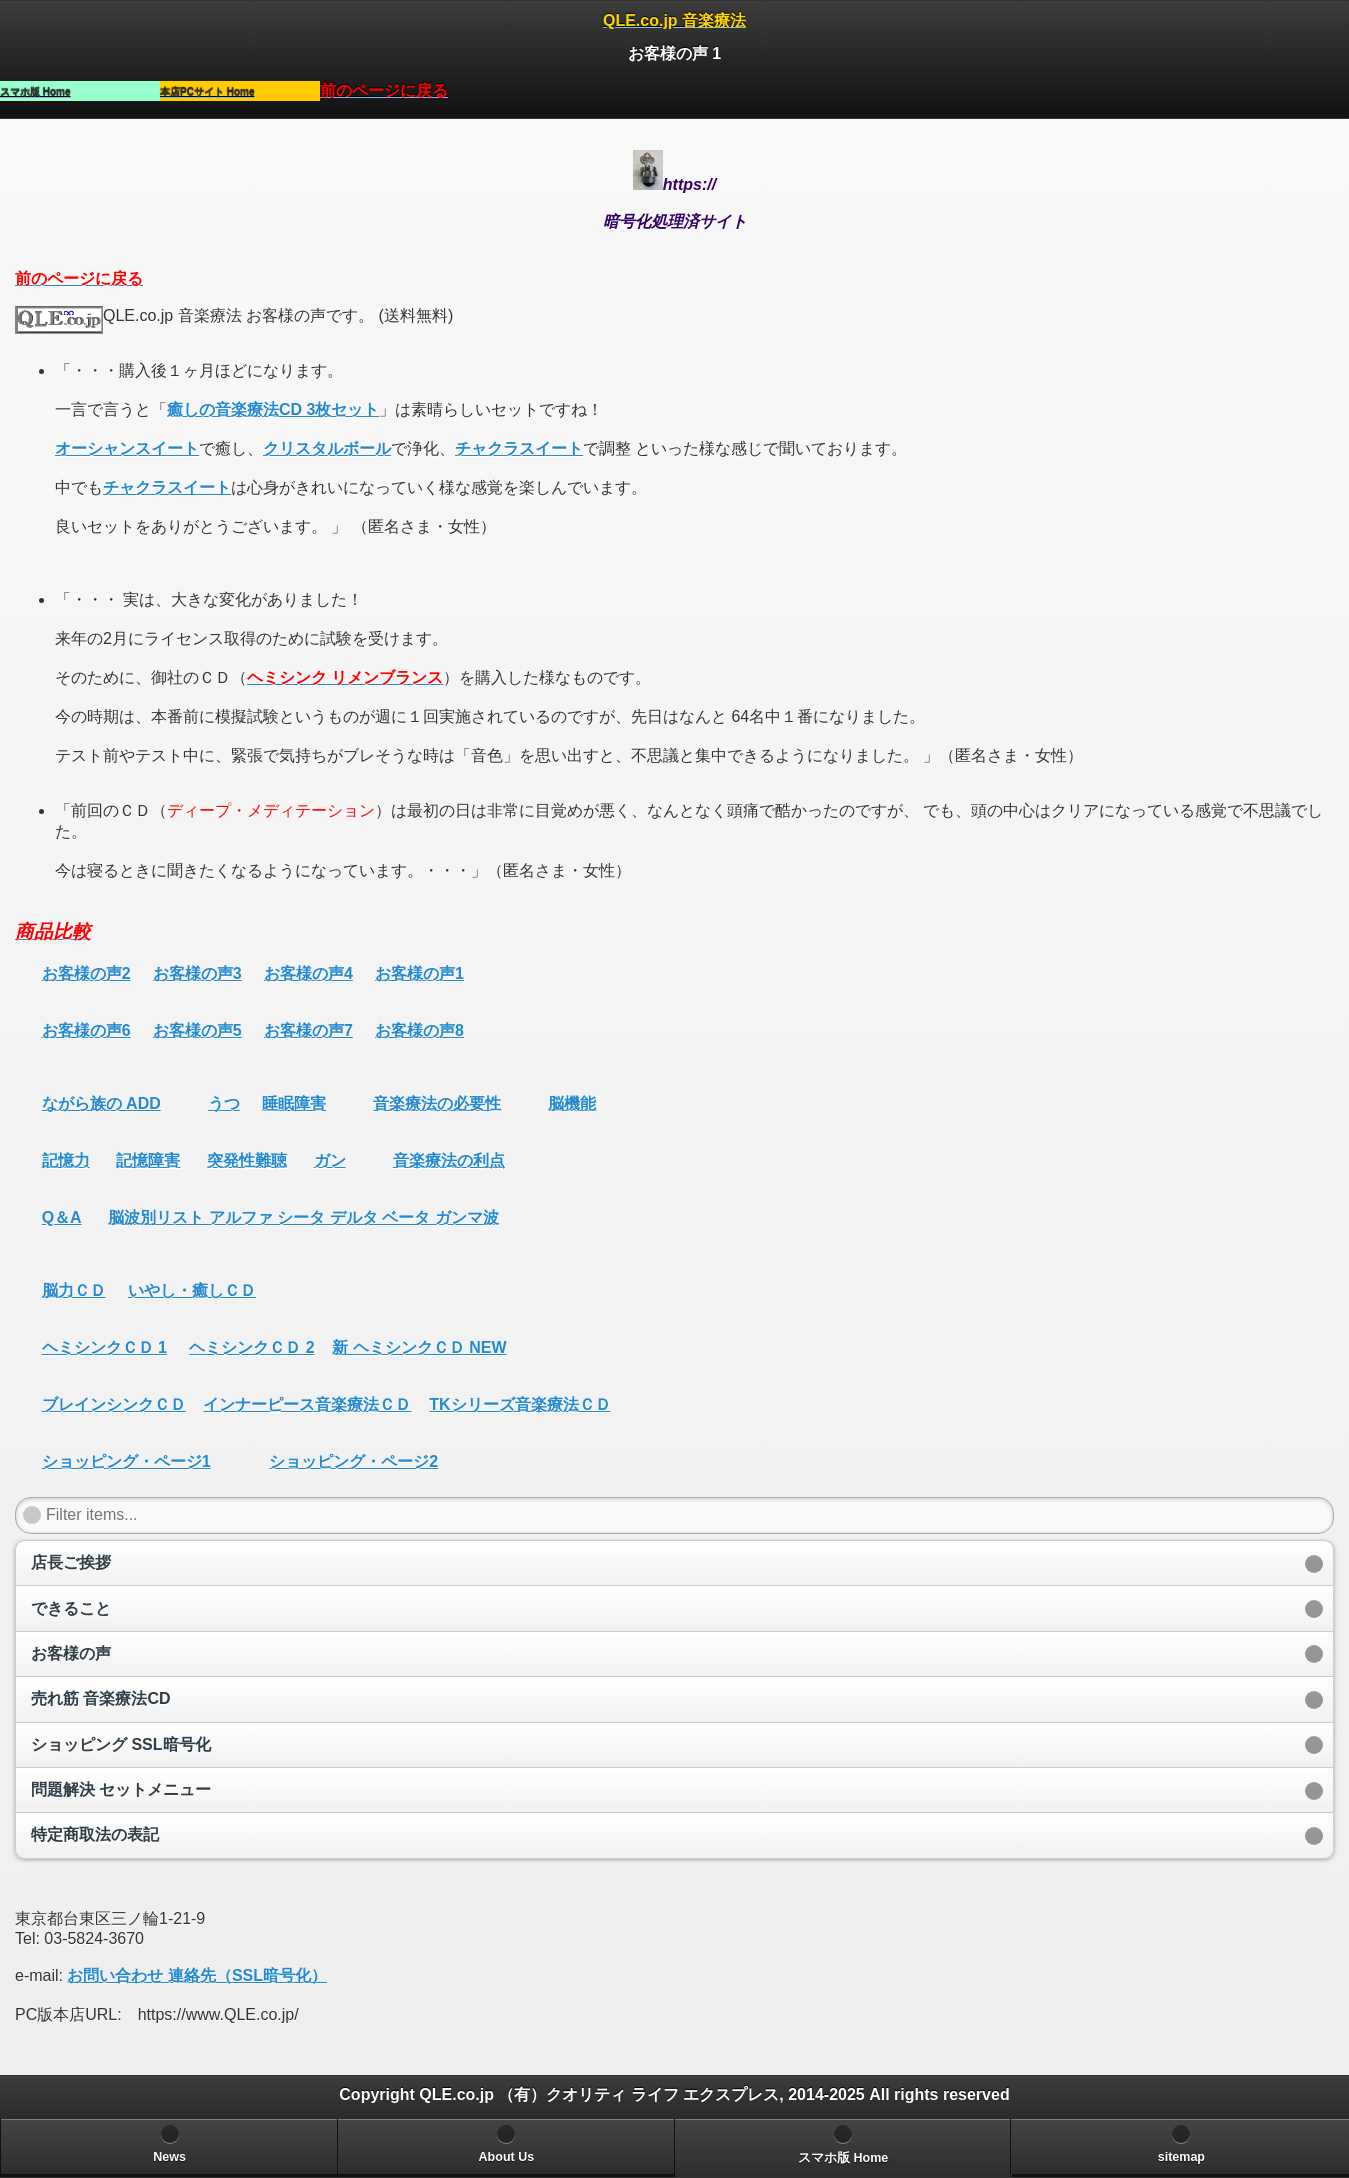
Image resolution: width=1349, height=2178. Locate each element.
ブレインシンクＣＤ (114, 1404)
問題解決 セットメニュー (121, 1789)
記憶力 (66, 1160)
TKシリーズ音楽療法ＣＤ (519, 1404)
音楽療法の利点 (449, 1160)
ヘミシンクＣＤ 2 (251, 1347)
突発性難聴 (247, 1160)
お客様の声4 (308, 973)
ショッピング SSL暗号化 (121, 1744)
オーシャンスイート (127, 448)
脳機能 (572, 1103)
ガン (330, 1160)
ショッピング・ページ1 (126, 1461)
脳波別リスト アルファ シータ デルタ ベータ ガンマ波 (303, 1217)
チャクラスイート (519, 448)
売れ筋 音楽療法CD (101, 1698)
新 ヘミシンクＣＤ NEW (419, 1347)
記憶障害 (148, 1160)
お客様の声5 (197, 1030)
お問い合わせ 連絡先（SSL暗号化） (197, 1975)
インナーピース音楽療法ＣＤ (307, 1404)
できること (71, 1608)
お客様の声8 (419, 1030)
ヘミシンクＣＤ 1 (104, 1347)
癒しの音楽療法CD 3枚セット (273, 409)
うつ (224, 1103)
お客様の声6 (86, 1030)
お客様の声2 (86, 973)
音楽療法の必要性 (437, 1103)
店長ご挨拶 (71, 1562)
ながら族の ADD (101, 1103)
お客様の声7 (308, 1030)
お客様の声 (71, 1653)
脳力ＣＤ (74, 1290)
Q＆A (62, 1217)
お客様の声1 (419, 973)
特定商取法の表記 (95, 1834)
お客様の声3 (197, 973)
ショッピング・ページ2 (353, 1461)
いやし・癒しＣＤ (192, 1290)
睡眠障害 (294, 1103)
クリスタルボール (327, 448)
